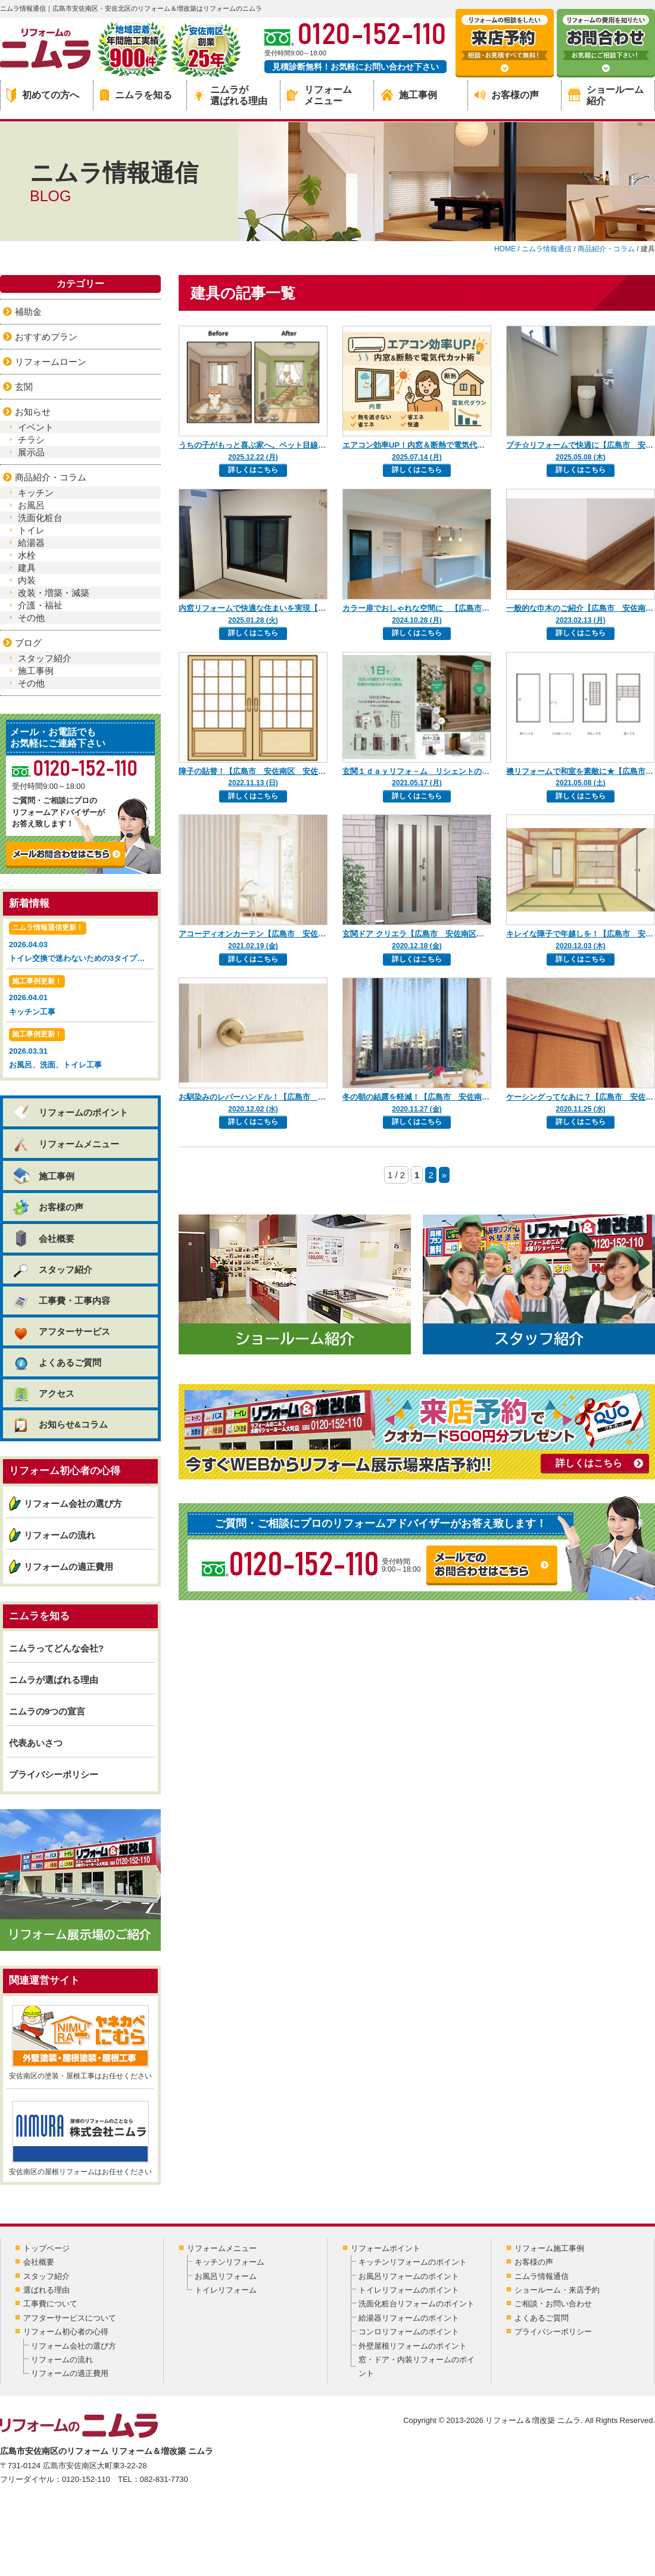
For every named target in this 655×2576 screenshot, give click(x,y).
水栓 (27, 555)
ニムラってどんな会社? (56, 1648)
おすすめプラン (46, 337)
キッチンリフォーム (229, 2261)
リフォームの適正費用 (68, 1567)
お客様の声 (507, 95)
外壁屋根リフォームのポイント (412, 2345)
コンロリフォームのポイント (408, 2331)
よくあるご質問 (56, 1362)
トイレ (31, 530)
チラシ (31, 440)
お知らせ (33, 412)
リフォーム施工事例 (549, 2248)
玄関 (24, 387)
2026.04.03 (82, 943)
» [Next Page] (444, 1175)
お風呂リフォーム (226, 2276)
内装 (27, 580)
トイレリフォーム (226, 2289)
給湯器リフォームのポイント (408, 2317)
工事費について (50, 2303)
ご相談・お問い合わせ (553, 2303)
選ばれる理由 (46, 2289)
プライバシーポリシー (53, 1774)
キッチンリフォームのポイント (412, 2261)
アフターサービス (61, 1331)
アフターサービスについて (69, 2317)
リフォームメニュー (319, 95)
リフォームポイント (385, 2248)
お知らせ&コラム (60, 1424)
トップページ (46, 2248)
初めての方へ (43, 95)
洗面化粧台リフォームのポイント (416, 2303)
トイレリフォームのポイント (408, 2289)
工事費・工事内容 (61, 1300)
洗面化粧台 (40, 518)
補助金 (28, 312)
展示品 (31, 452)
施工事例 (409, 95)
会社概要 (43, 1238)
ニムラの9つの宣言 (47, 1711)
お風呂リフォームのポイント (408, 2276)
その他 (31, 618)
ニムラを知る (136, 95)
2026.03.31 (80, 1050)
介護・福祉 (40, 605)
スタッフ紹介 (44, 658)
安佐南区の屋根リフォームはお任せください (80, 2138)
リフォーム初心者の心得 (65, 2331)
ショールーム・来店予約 (557, 2289)
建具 (27, 568)
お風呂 (31, 505)
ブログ (28, 643)
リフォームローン (50, 362)
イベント (36, 427)
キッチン (36, 493)
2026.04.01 (80, 997)
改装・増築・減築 (53, 593)
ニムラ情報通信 (541, 2276)
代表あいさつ (36, 1743)
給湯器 (31, 543)
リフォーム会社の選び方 (73, 1503)
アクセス (43, 1393)
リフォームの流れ (59, 1535)
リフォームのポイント (70, 1112)
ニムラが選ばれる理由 (230, 95)
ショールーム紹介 (606, 95)
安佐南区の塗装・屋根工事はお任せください (80, 2042)
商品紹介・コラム (50, 477)
